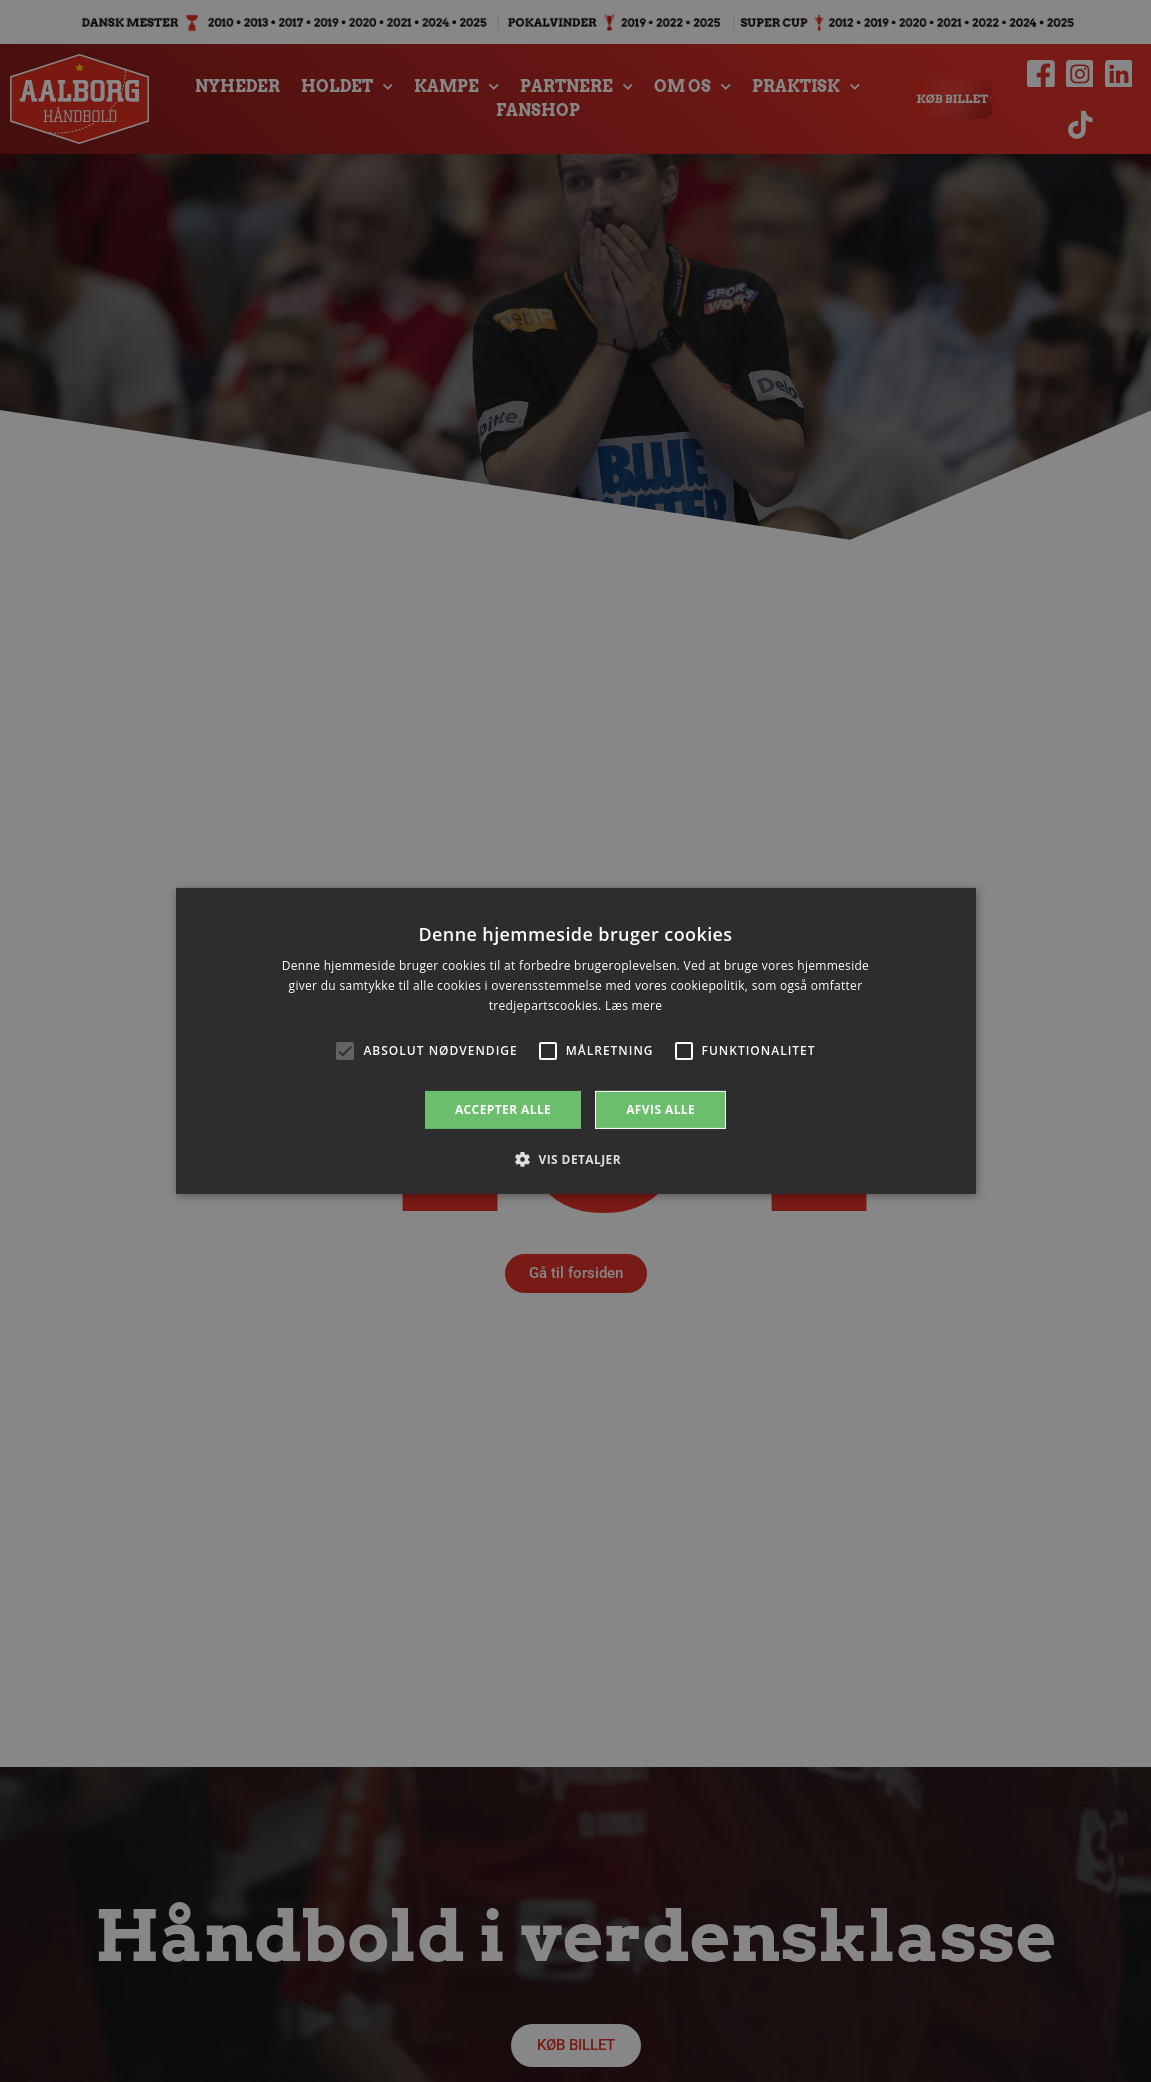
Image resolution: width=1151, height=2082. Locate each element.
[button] (575, 1159)
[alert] (575, 1041)
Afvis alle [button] (660, 1109)
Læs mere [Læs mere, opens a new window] (633, 1005)
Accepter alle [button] (503, 1109)
